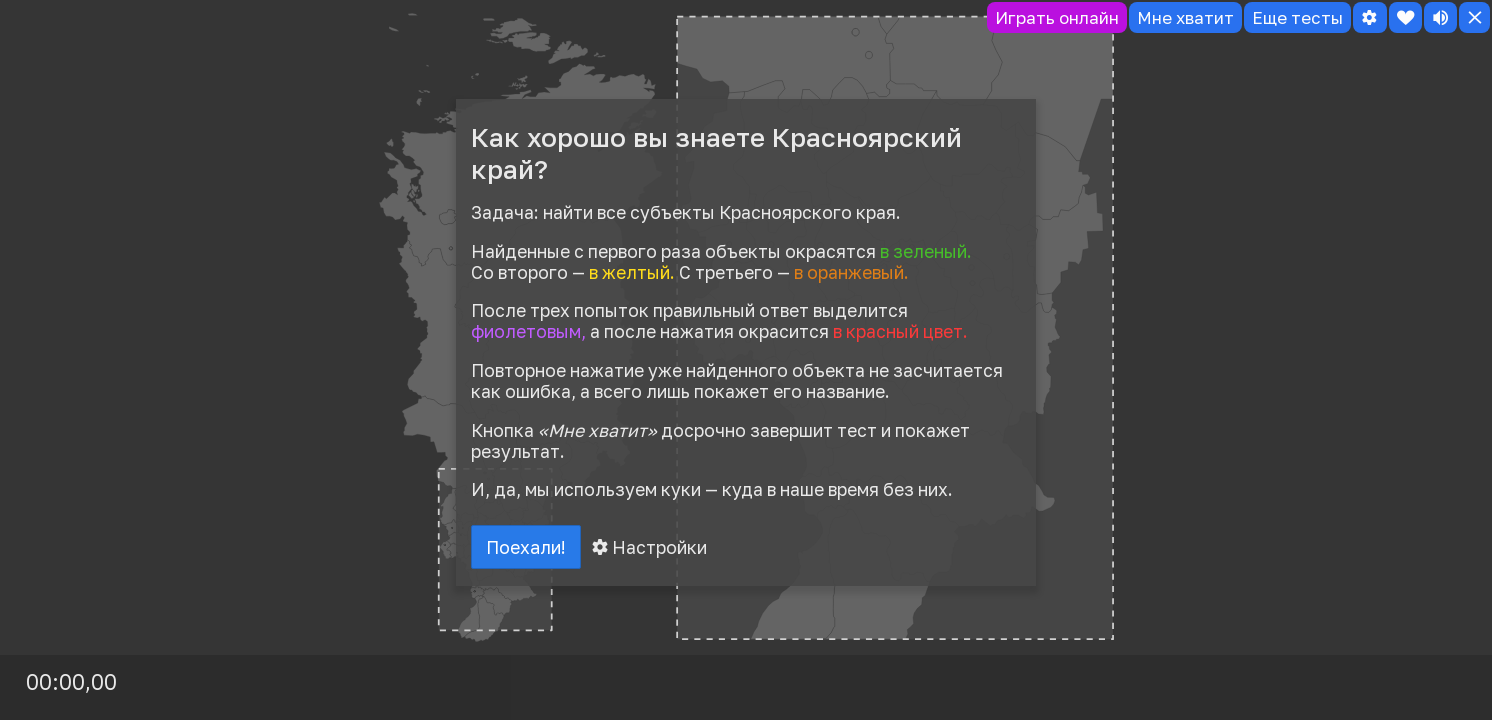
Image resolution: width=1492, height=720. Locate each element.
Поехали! (528, 548)
